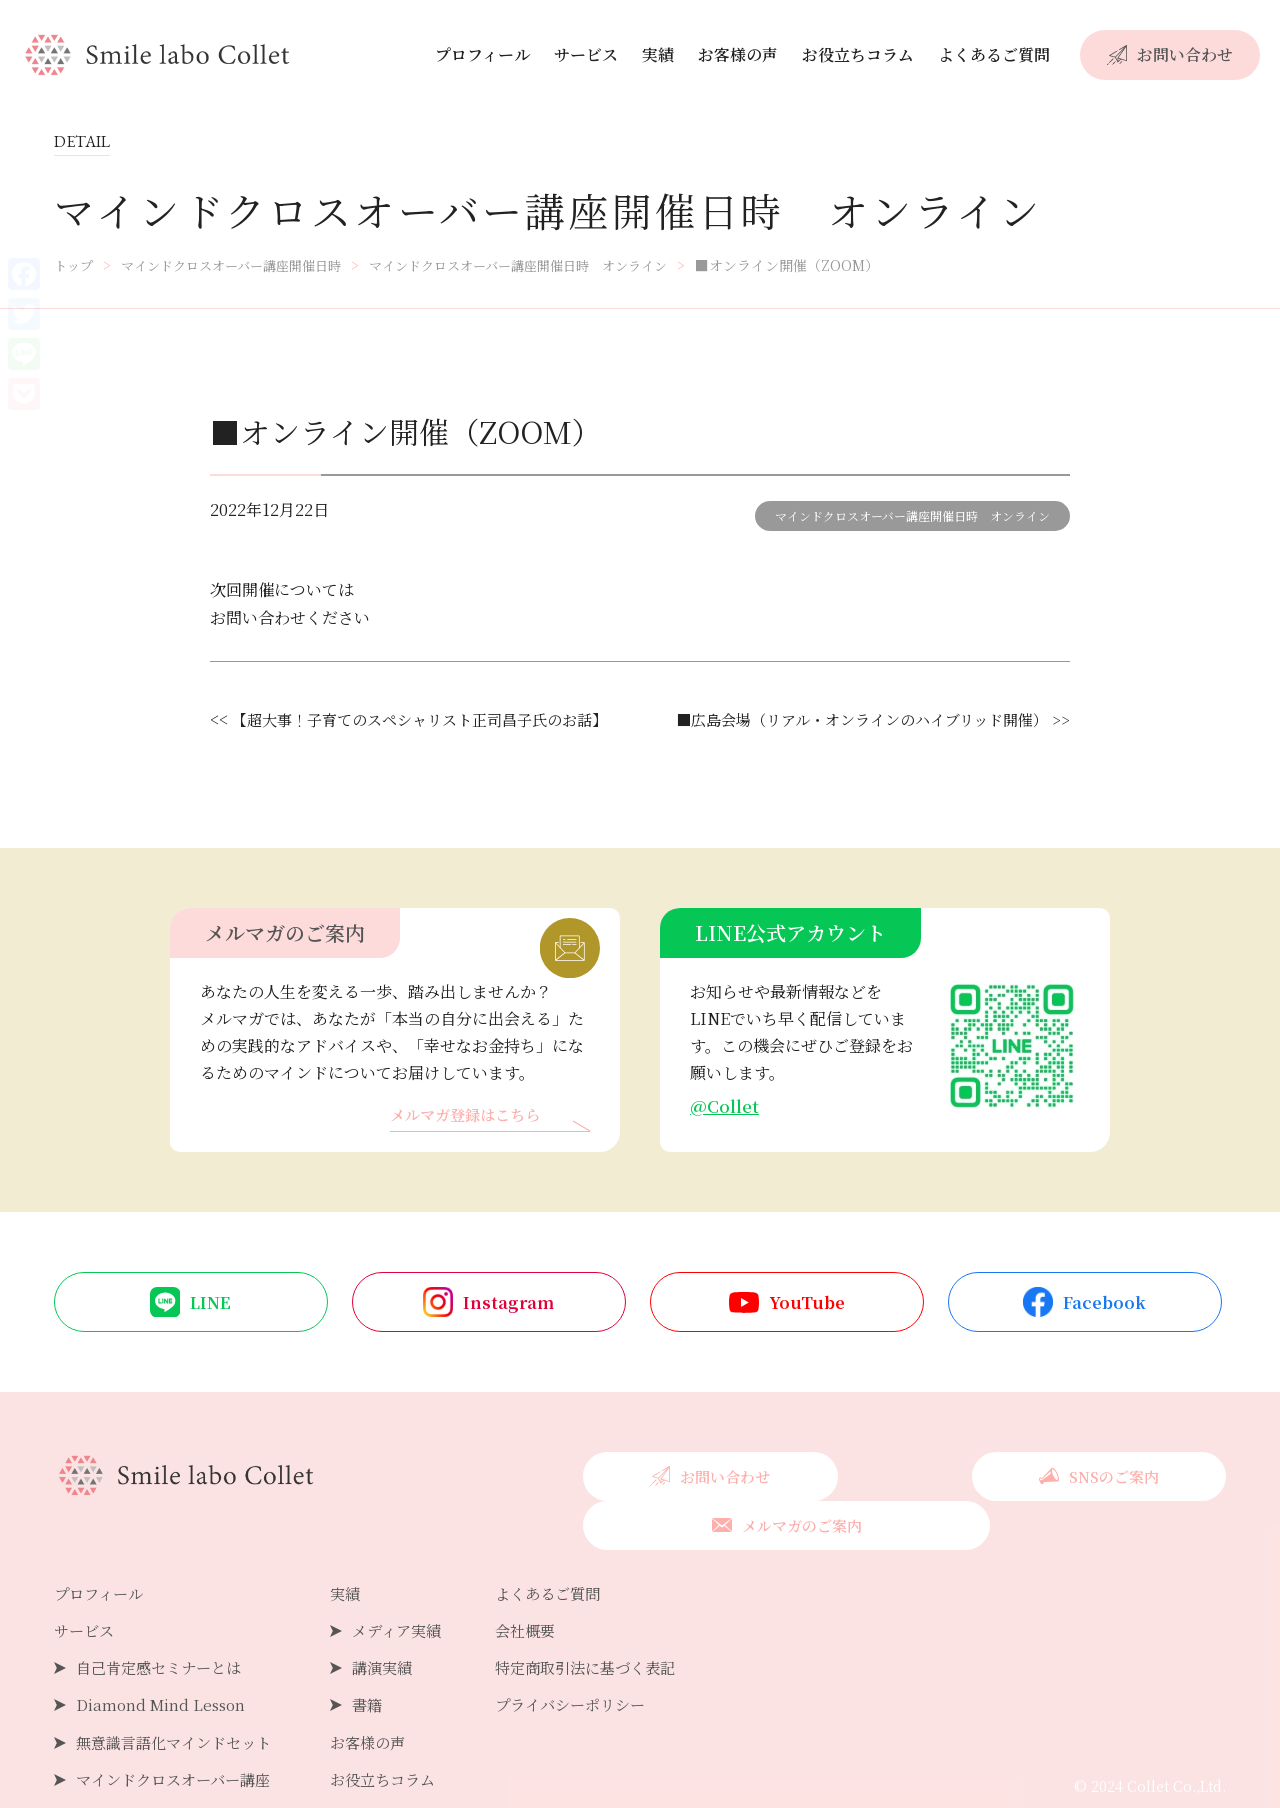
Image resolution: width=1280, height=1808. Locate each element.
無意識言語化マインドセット (180, 1696)
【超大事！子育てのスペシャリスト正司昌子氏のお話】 (432, 719)
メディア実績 (412, 1585)
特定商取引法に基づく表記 (611, 1622)
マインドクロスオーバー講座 (179, 1733)
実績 (658, 54)
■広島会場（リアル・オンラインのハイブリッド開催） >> (860, 719)
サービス (586, 54)
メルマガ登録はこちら (470, 1116)
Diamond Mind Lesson (163, 1659)
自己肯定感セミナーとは (164, 1622)
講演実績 (397, 1622)
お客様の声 (738, 54)
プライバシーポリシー (595, 1659)
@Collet (725, 1106)
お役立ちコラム (858, 54)
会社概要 (547, 1585)
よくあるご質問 (994, 54)
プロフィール (482, 54)
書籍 (381, 1659)
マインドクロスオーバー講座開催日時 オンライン (912, 515)
